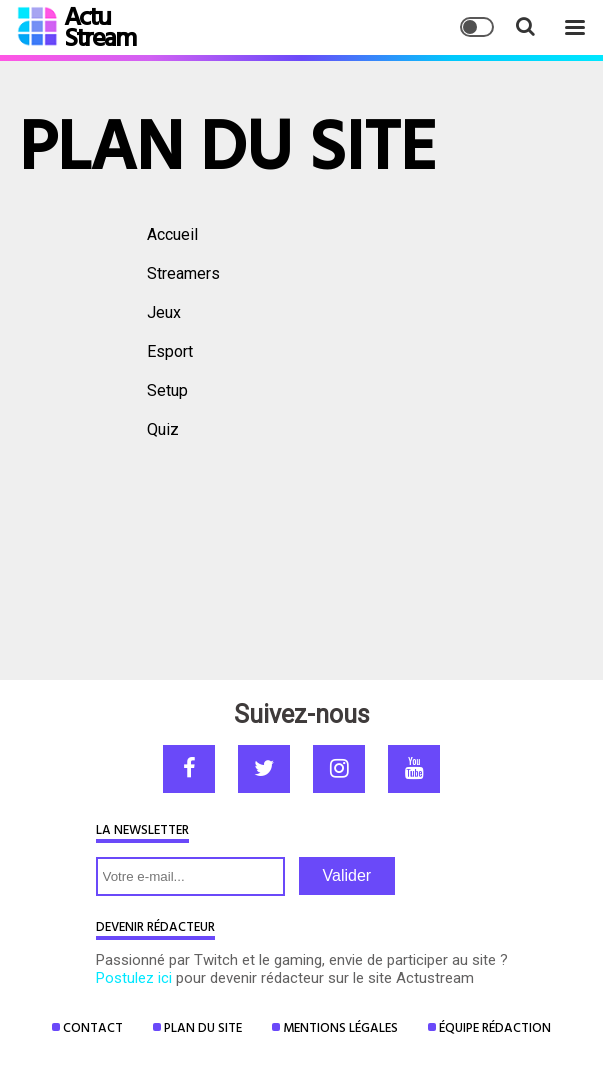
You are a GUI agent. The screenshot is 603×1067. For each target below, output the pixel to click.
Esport (170, 351)
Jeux (164, 312)
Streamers (183, 273)
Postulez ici (134, 978)
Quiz (163, 429)
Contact (93, 1027)
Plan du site (203, 1027)
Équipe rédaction (495, 1027)
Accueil (172, 234)
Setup (167, 390)
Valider (347, 875)
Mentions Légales (340, 1027)
